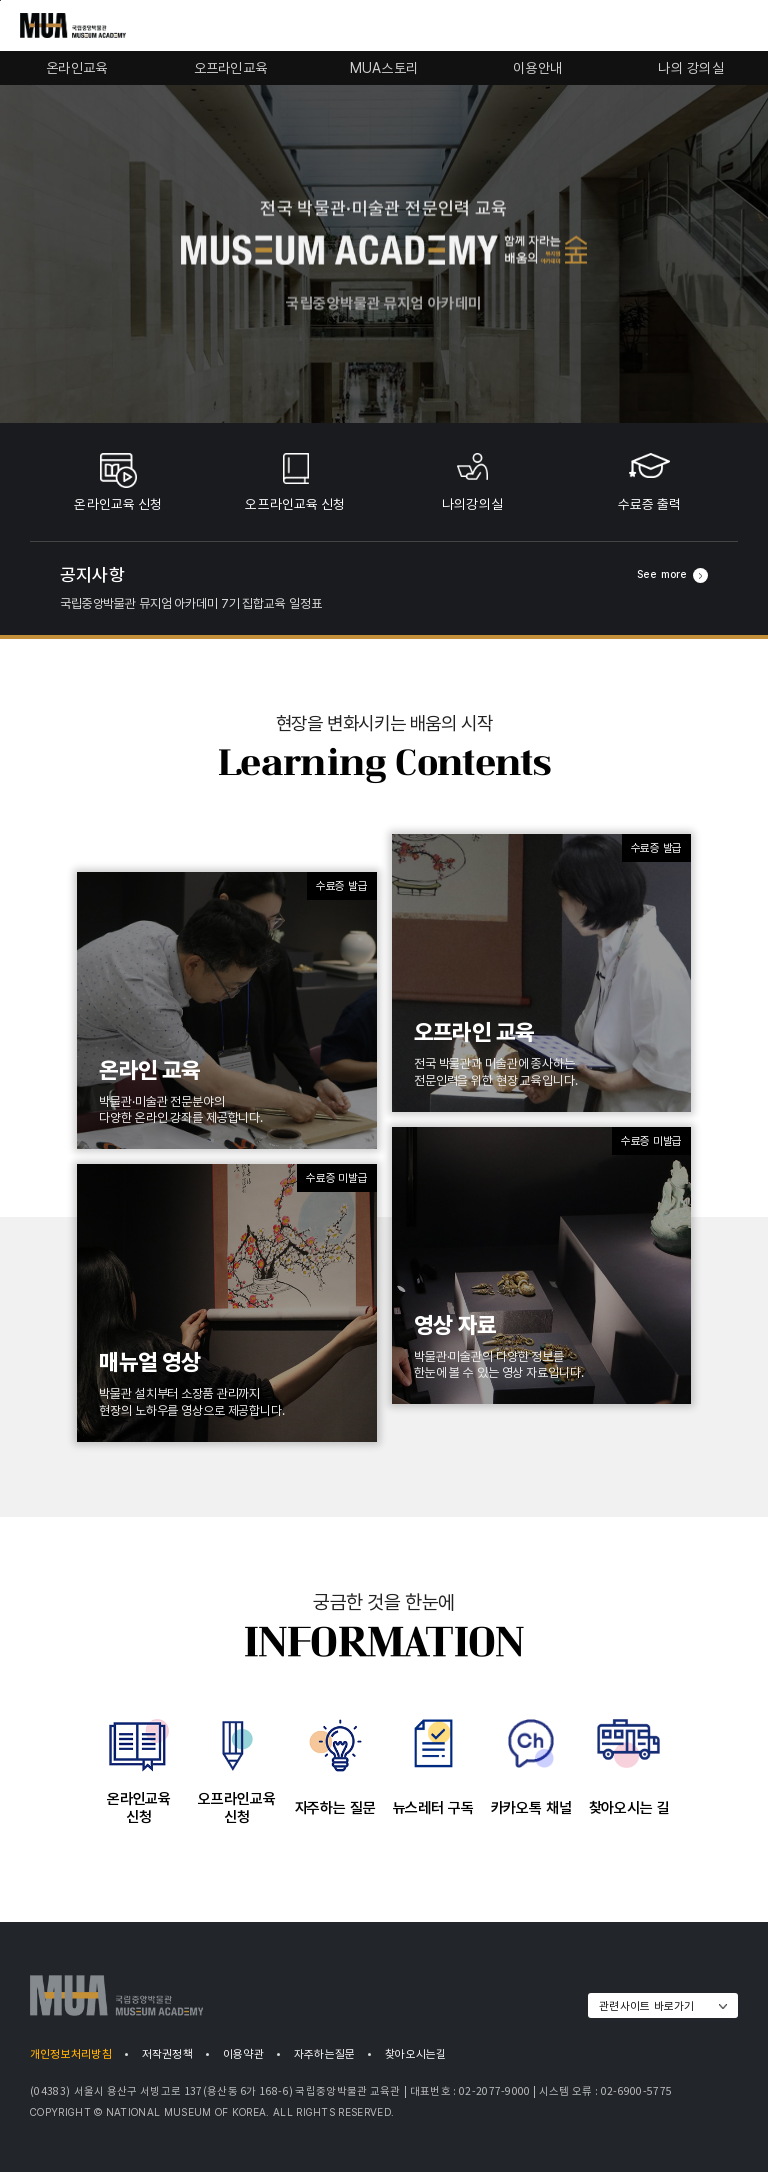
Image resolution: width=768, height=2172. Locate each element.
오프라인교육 (231, 68)
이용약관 (243, 2054)
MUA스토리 (384, 68)
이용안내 (537, 68)
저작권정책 (167, 2054)
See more (672, 575)
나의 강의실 (691, 68)
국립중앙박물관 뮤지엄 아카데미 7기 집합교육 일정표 (190, 603)
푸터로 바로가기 (0, 0)
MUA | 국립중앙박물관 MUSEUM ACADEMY (116, 1995)
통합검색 (706, 27)
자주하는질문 (324, 2054)
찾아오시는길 (415, 2054)
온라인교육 (76, 68)
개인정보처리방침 (71, 2054)
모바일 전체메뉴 (738, 27)
